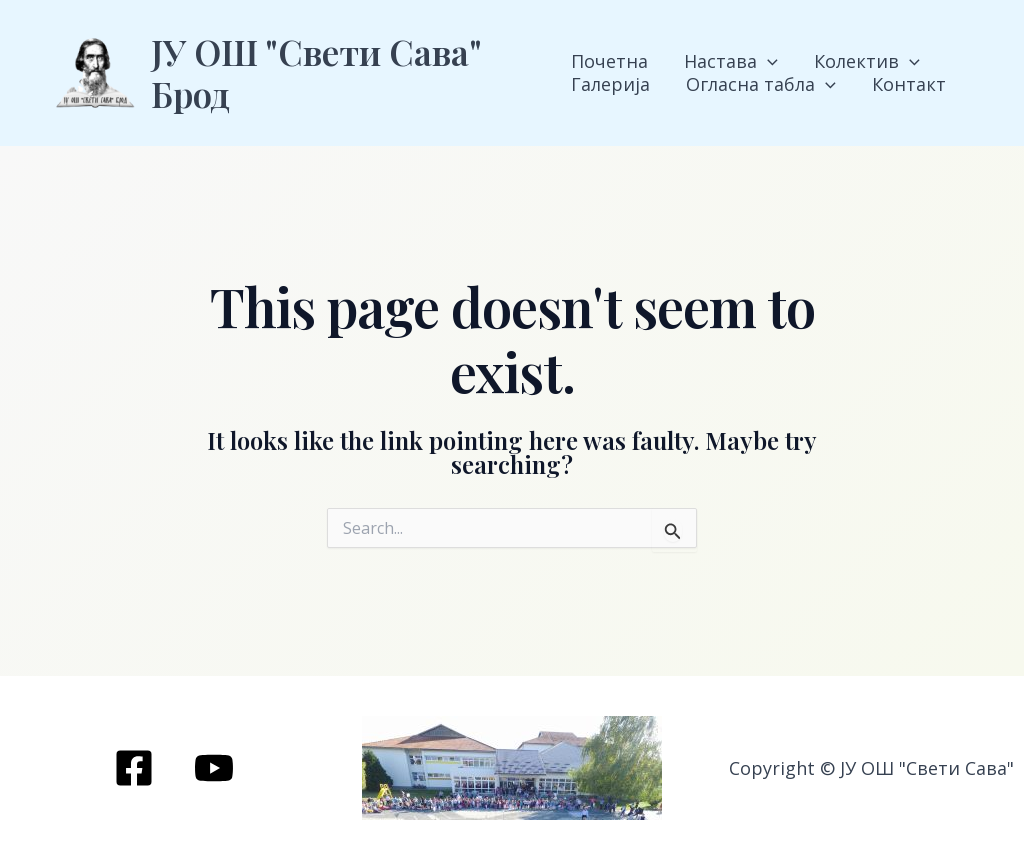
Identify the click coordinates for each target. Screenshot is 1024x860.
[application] (767, 61)
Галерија (610, 84)
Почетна (609, 61)
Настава (731, 61)
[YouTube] (214, 768)
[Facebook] (134, 768)
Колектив (867, 61)
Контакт (909, 84)
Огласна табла (761, 84)
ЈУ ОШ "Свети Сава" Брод (316, 72)
